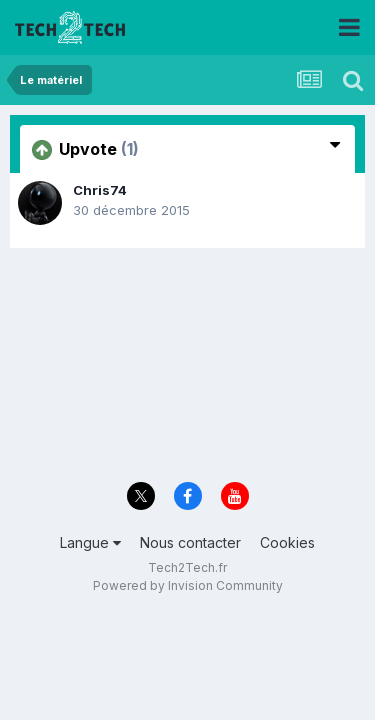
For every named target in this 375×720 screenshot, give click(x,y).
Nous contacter (190, 542)
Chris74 (100, 190)
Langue (90, 542)
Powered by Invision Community (188, 585)
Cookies (287, 542)
